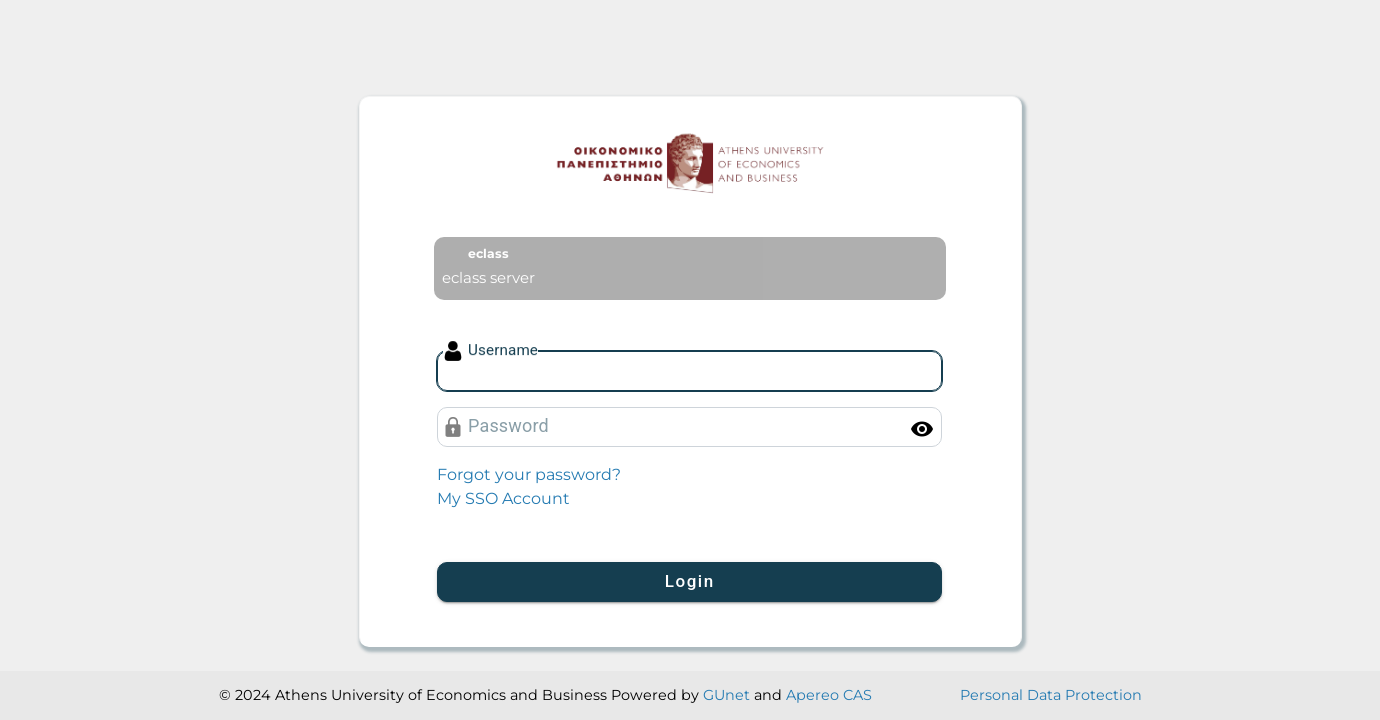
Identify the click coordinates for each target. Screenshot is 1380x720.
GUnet (726, 695)
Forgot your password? (529, 474)
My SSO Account (503, 498)
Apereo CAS (829, 695)
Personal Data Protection (1051, 695)
